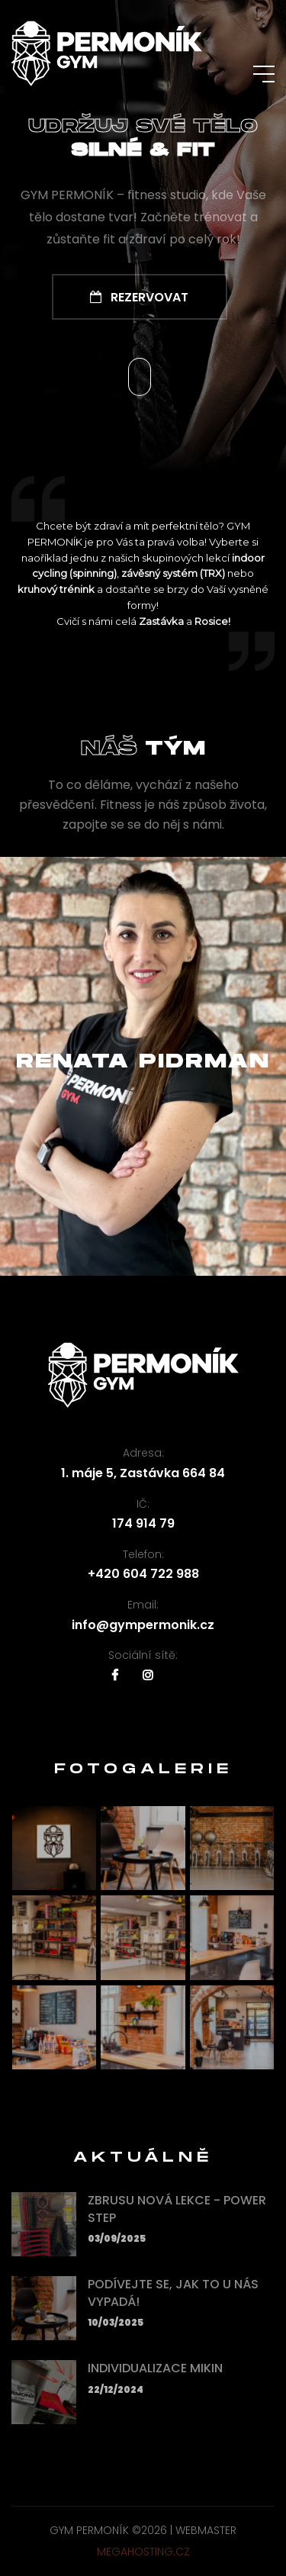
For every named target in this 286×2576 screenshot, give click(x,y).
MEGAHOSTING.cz (143, 2551)
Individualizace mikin (155, 2368)
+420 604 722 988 (143, 1574)
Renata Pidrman (143, 1062)
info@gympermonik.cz (143, 1625)
